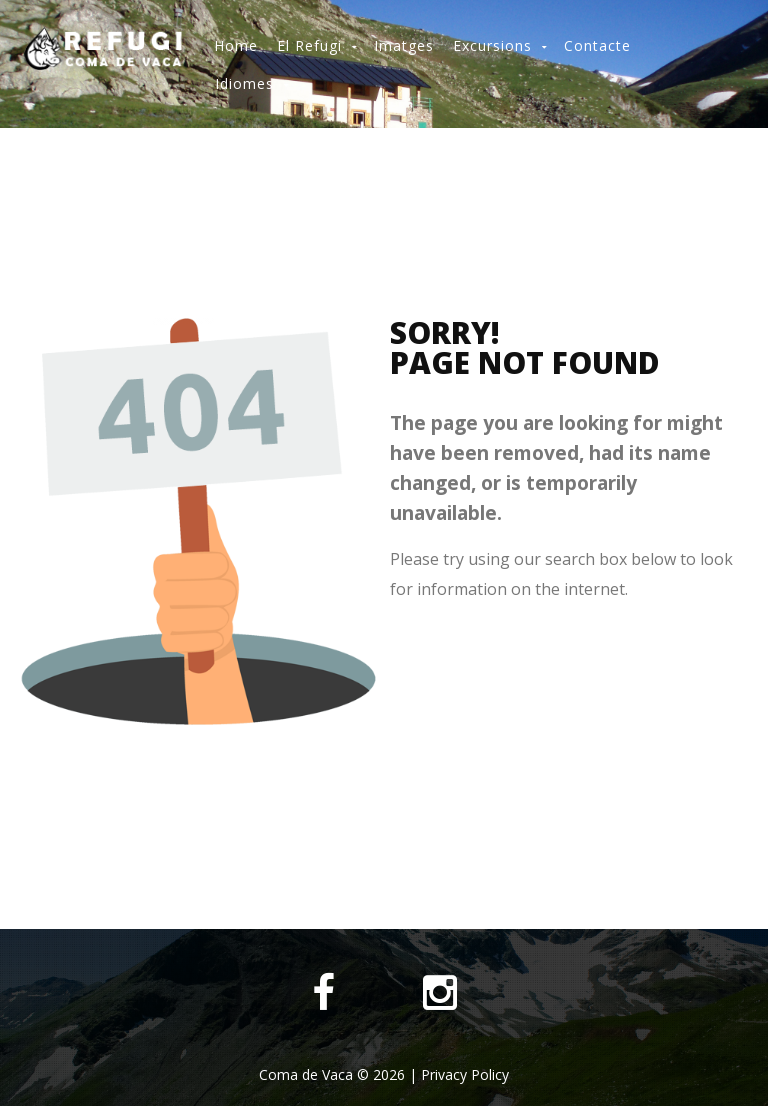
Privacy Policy (465, 1074)
